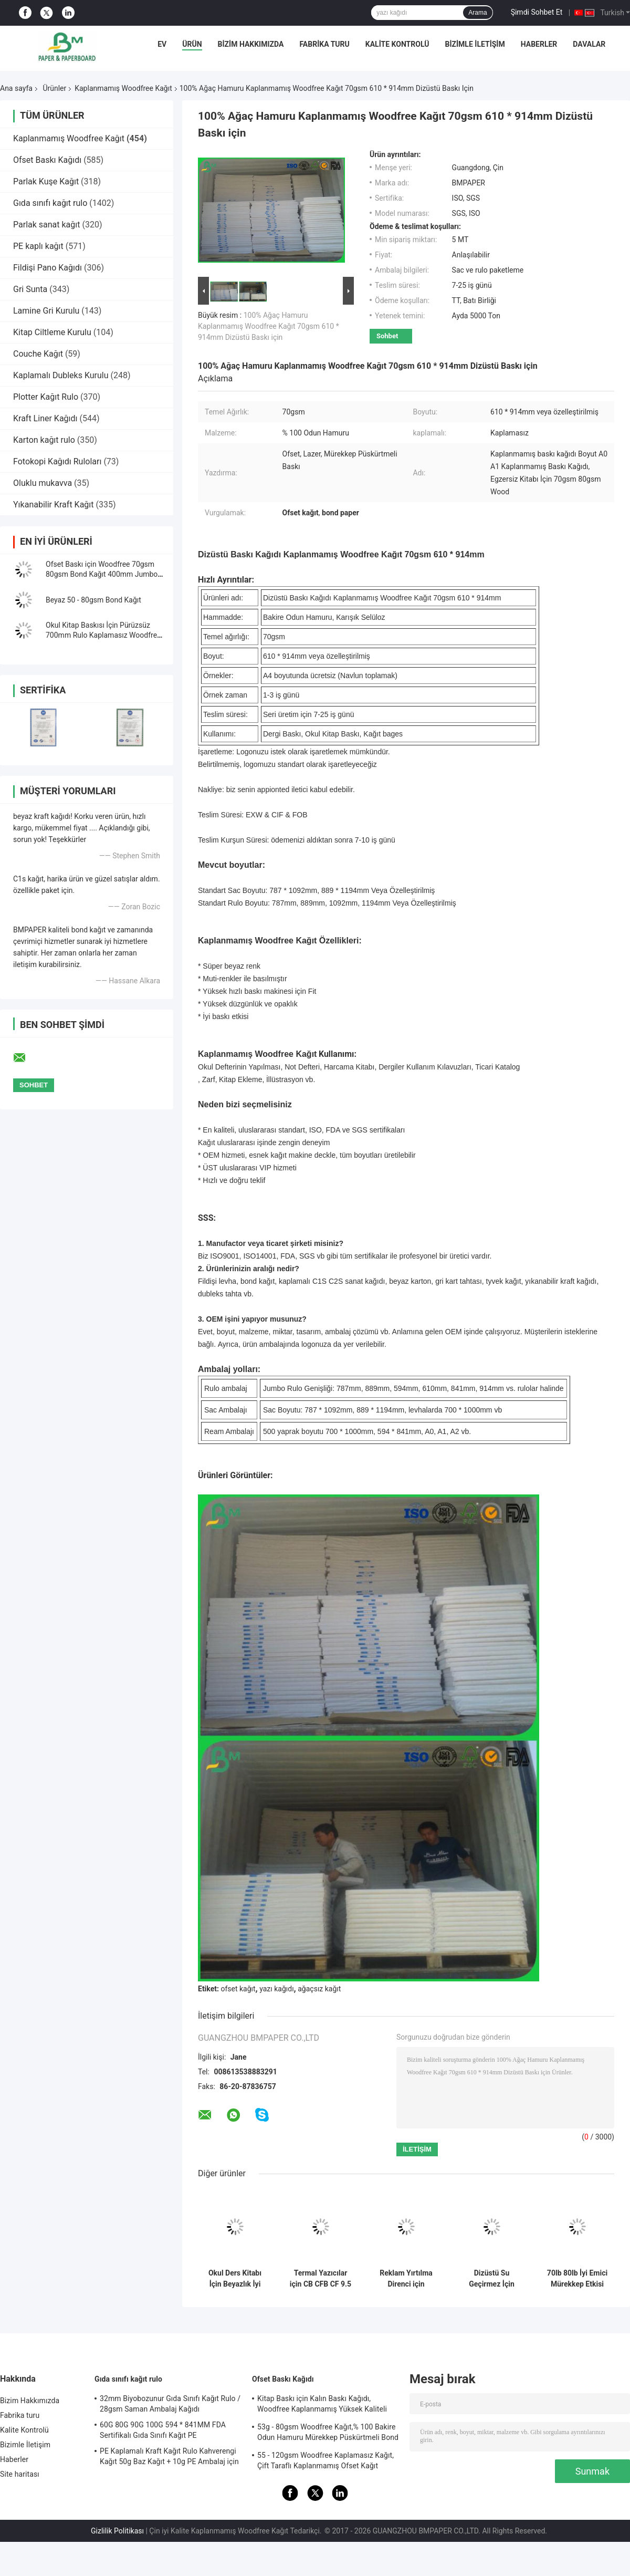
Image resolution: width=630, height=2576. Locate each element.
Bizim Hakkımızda (251, 44)
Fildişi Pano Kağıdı (47, 268)
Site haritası (19, 2474)
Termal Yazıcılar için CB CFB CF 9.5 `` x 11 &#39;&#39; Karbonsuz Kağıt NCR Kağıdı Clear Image (320, 2279)
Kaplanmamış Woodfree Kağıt (123, 88)
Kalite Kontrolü (397, 44)
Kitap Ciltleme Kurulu (52, 332)
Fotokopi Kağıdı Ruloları (57, 461)
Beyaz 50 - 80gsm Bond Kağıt (93, 600)
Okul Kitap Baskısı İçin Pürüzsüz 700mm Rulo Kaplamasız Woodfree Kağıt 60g (103, 635)
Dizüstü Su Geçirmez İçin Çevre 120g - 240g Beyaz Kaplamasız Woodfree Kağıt (491, 2279)
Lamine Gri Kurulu (46, 311)
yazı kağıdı (276, 1989)
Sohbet (387, 336)
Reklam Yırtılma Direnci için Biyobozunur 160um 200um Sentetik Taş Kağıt (406, 2279)
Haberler (539, 44)
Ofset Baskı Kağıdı (47, 160)
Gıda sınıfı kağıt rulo (50, 203)
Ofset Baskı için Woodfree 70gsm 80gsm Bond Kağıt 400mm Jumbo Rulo (102, 574)
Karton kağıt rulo (44, 440)
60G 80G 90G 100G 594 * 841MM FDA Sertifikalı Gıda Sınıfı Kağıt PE (163, 2430)
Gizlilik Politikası (117, 2531)
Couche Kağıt (38, 354)
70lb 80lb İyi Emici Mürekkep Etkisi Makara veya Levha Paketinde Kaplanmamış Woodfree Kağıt (576, 2279)
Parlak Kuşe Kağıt (46, 181)
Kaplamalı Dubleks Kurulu (61, 375)
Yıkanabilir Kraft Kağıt (53, 505)
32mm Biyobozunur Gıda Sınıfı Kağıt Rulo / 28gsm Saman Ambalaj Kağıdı (170, 2403)
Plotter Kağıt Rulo (45, 397)
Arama (477, 12)
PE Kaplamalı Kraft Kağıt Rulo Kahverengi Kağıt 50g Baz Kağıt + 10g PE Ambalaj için (169, 2456)
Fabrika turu (324, 44)
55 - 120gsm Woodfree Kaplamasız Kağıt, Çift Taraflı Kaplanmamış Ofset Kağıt (325, 2460)
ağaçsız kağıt (319, 1989)
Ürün (192, 44)
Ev (162, 44)
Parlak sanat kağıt (46, 225)
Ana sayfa (16, 88)
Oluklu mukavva (42, 483)
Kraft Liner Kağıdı (45, 418)
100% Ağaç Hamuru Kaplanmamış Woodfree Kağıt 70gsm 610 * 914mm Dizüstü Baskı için (268, 326)
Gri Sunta (30, 289)
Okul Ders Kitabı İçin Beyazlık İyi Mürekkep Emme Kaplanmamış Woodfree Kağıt (234, 2279)
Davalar (589, 44)
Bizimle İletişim (475, 44)
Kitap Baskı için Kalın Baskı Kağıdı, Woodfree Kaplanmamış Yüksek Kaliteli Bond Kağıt (322, 2405)
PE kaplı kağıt (38, 246)
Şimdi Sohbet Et (537, 12)
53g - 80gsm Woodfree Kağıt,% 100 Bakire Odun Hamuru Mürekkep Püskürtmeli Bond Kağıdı (327, 2434)
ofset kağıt (237, 1989)
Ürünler (54, 88)
